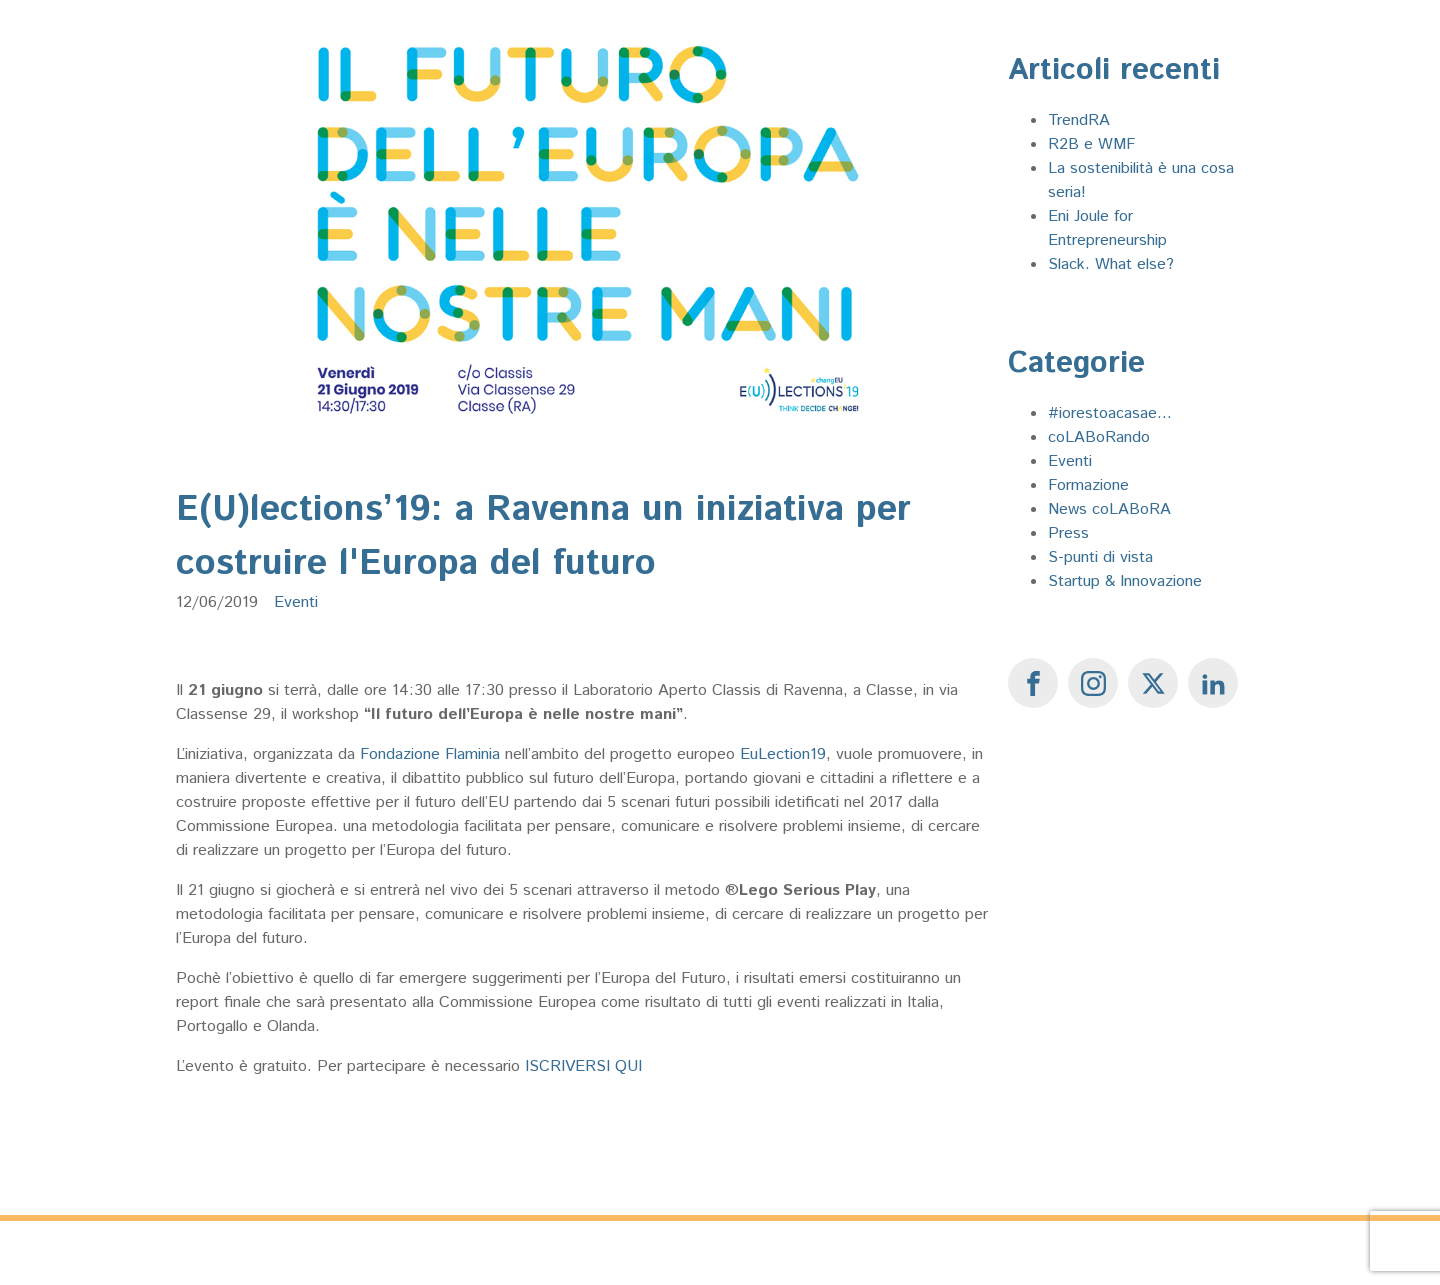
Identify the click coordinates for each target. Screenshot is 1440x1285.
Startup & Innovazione (1125, 581)
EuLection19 (783, 754)
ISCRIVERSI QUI (583, 1066)
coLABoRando (1099, 437)
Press (1068, 533)
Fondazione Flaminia (430, 754)
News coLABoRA (1109, 509)
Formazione (1088, 485)
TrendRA (1079, 120)
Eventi (296, 602)
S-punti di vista (1100, 557)
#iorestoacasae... (1110, 413)
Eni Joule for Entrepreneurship (1107, 228)
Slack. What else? (1111, 264)
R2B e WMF (1091, 144)
